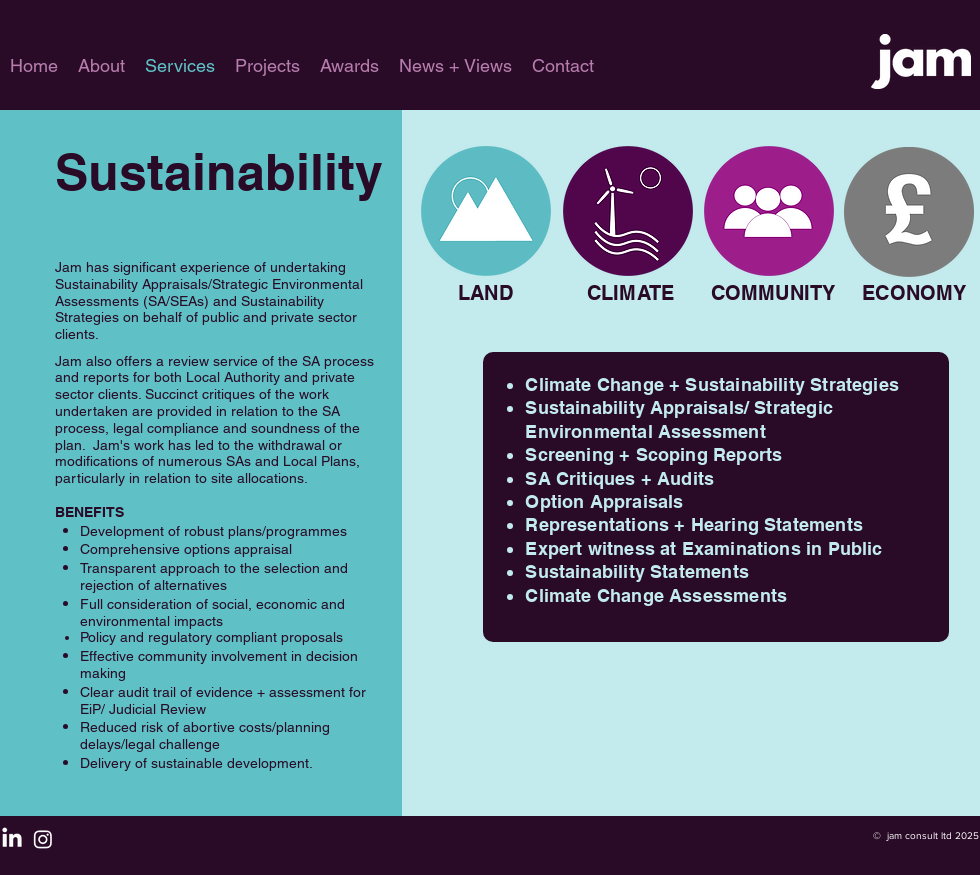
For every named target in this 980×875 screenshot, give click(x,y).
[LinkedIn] (12, 839)
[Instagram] (43, 839)
